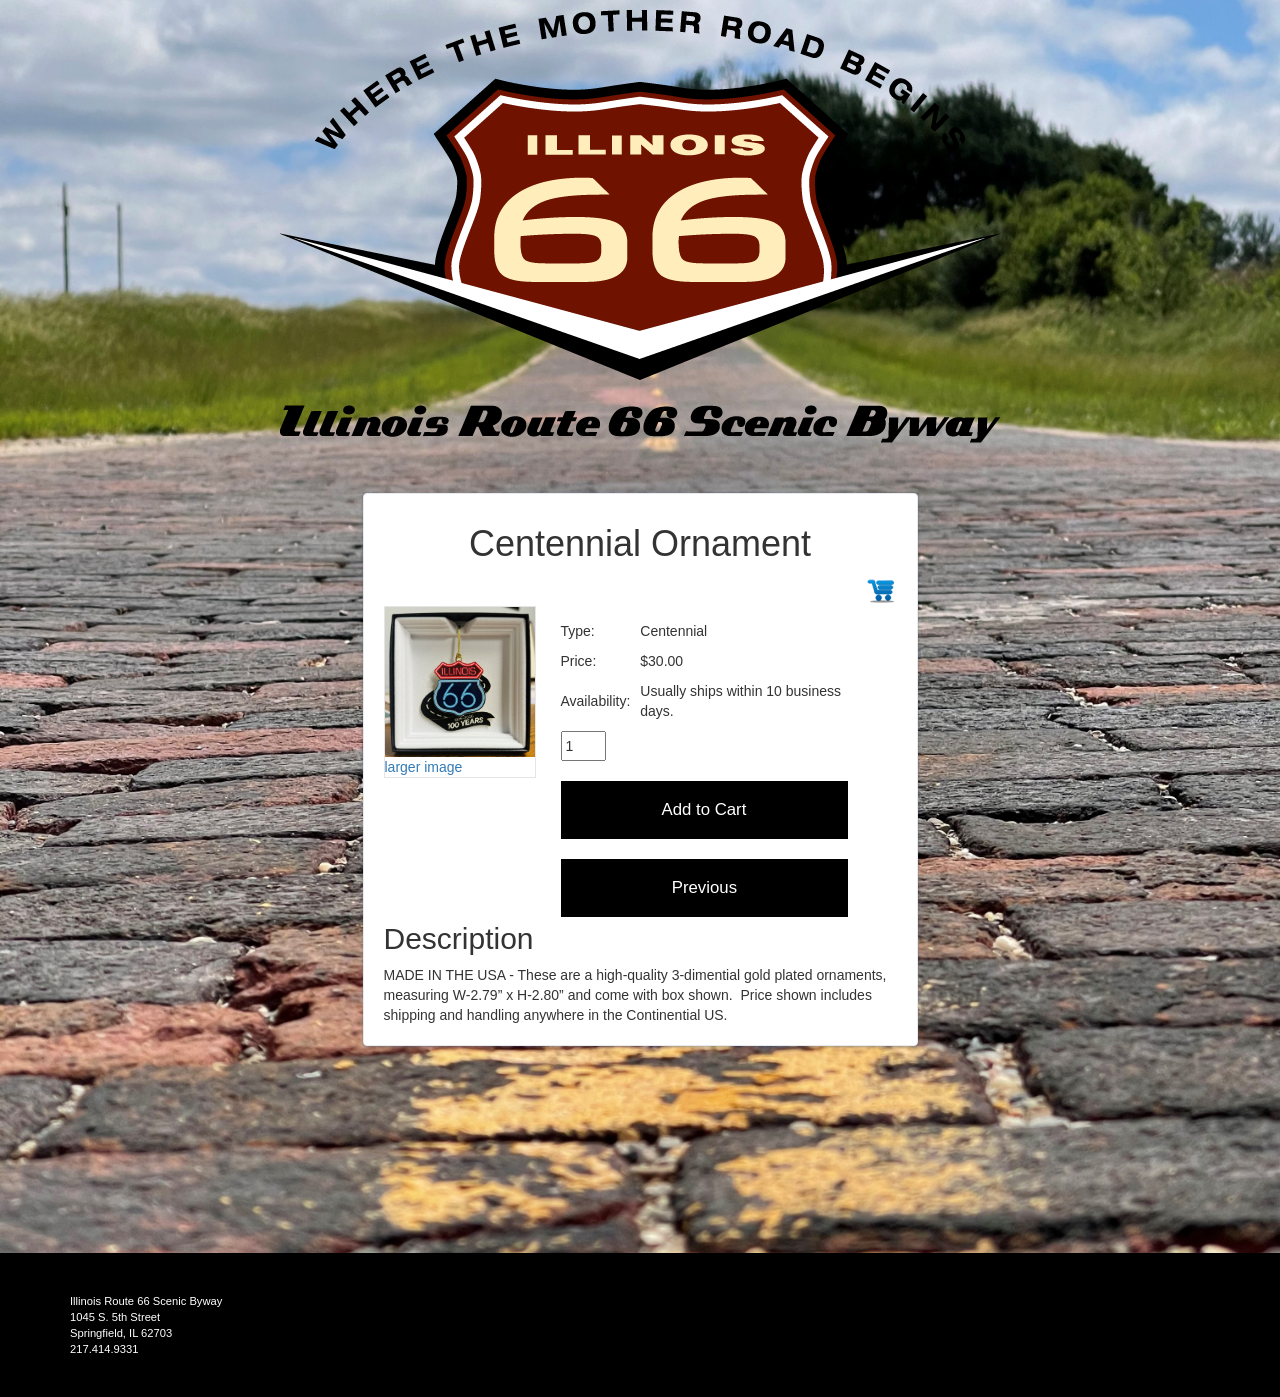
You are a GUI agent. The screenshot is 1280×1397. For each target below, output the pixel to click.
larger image (424, 767)
